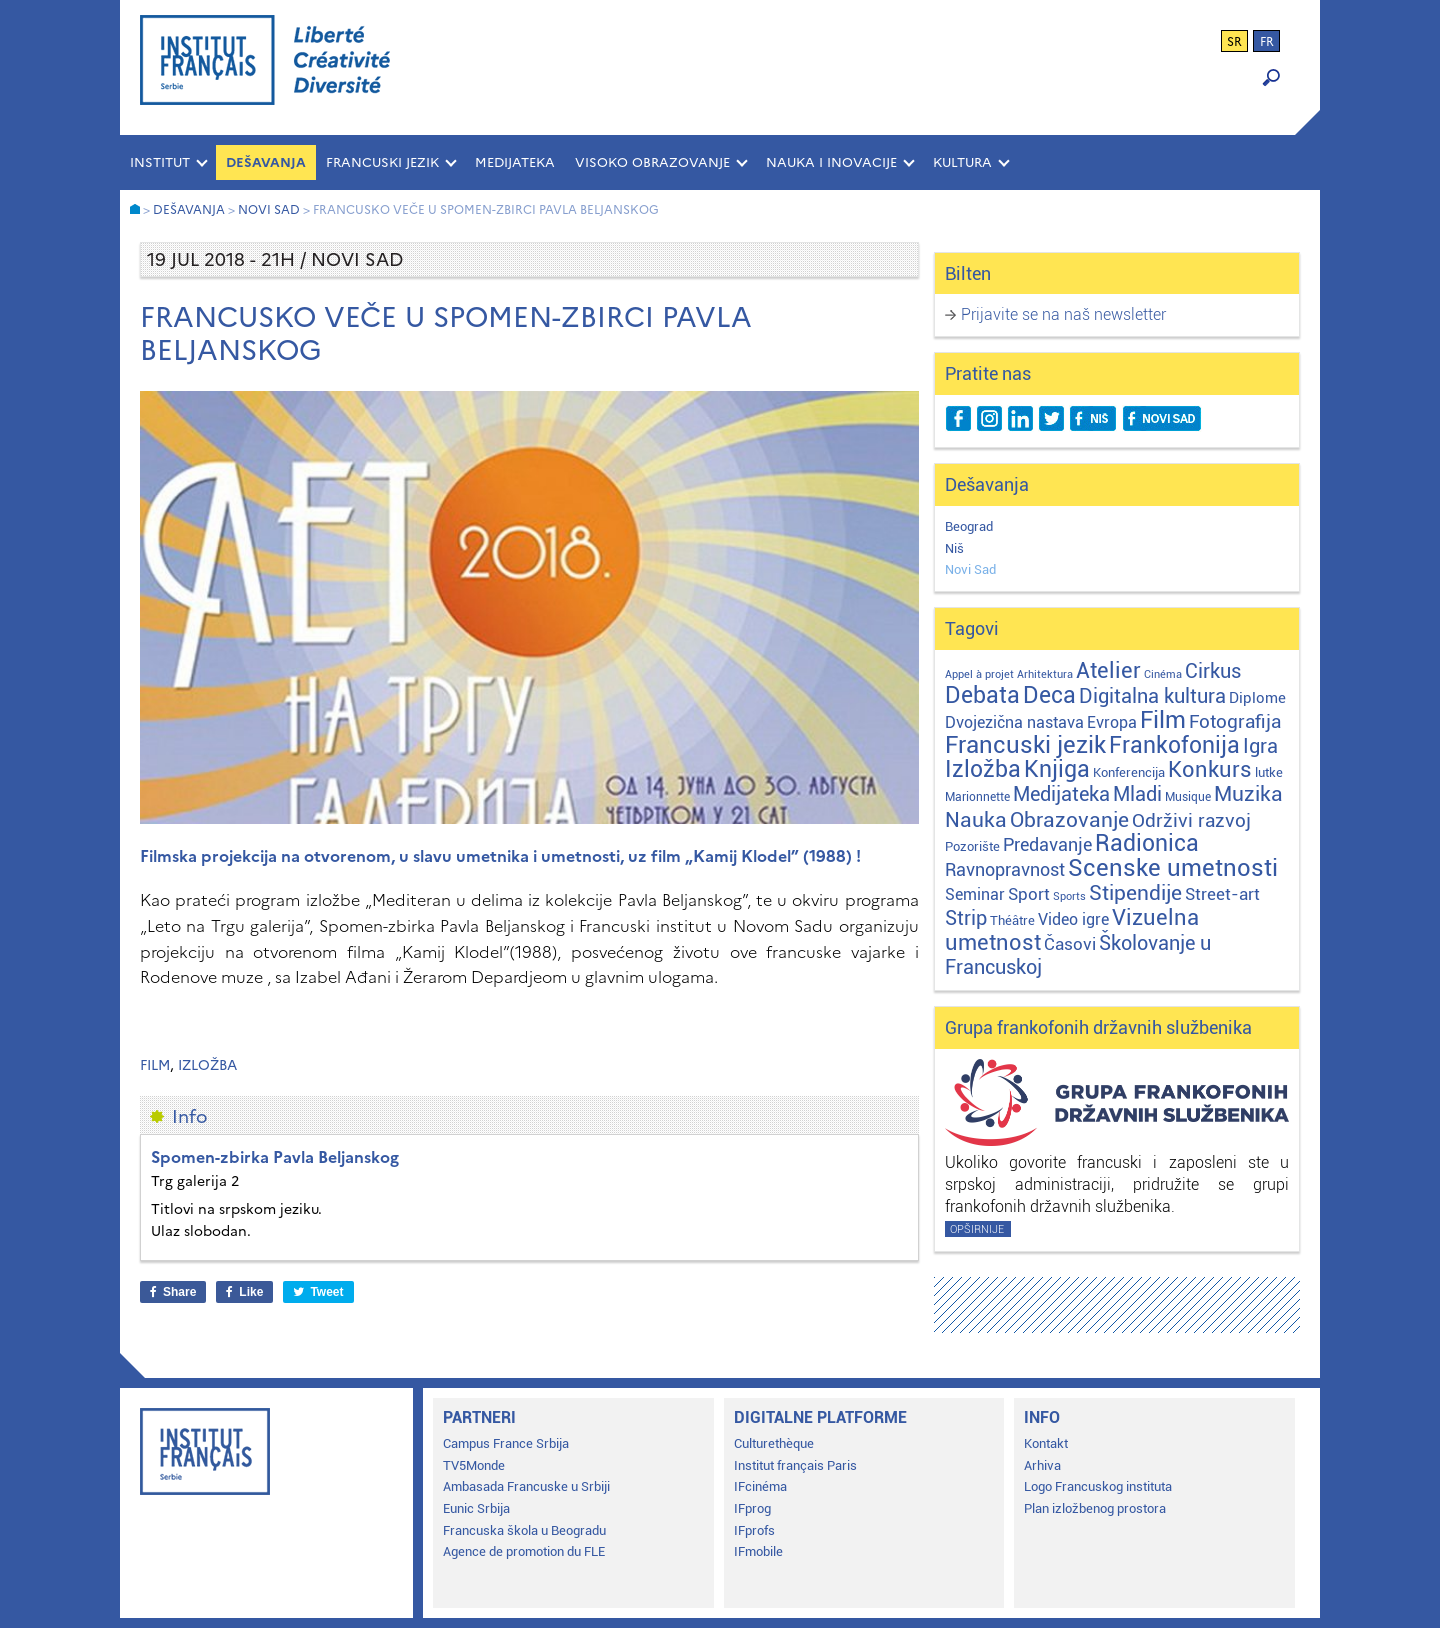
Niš (954, 548)
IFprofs (754, 1530)
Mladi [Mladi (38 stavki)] (1137, 794)
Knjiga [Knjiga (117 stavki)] (1057, 769)
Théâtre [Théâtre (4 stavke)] (1012, 920)
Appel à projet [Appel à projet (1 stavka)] (979, 674)
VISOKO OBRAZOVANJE (652, 162)
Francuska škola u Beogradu (524, 1530)
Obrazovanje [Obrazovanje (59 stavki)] (1069, 820)
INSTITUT (160, 162)
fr (1267, 42)
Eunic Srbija (476, 1508)
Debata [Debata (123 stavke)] (982, 695)
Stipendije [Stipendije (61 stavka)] (1135, 893)
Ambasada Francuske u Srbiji (526, 1486)
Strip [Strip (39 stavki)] (966, 918)
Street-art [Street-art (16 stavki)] (1222, 894)
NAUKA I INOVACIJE (831, 162)
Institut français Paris (795, 1465)
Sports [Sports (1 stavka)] (1069, 896)
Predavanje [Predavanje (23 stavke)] (1047, 844)
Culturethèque (774, 1443)
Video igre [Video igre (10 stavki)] (1073, 919)
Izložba (207, 1065)
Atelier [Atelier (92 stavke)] (1108, 670)
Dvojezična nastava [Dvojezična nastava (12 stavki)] (1014, 722)
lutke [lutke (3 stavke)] (1269, 772)
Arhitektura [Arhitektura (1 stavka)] (1045, 674)
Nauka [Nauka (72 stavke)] (976, 819)
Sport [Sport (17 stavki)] (1029, 894)
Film (155, 1065)
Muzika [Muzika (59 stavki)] (1248, 794)
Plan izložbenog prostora (1095, 1508)
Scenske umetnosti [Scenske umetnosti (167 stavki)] (1173, 868)
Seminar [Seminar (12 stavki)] (975, 894)
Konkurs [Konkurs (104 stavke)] (1210, 769)
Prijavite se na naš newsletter (1063, 314)
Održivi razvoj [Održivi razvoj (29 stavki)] (1191, 821)
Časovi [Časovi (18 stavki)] (1070, 944)
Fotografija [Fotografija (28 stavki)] (1235, 722)
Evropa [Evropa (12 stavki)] (1112, 722)
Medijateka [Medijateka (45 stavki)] (1061, 794)
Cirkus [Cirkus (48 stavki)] (1213, 671)
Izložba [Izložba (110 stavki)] (983, 769)
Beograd (969, 526)
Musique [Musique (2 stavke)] (1188, 797)
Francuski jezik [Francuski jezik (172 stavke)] (1025, 745)
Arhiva (1042, 1465)
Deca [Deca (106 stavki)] (1049, 695)
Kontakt (1046, 1443)
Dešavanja (266, 162)
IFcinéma (760, 1486)
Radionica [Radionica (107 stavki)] (1147, 843)
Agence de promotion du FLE (524, 1551)
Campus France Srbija (506, 1443)
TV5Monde (474, 1465)
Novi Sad (970, 569)
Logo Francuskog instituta (1098, 1486)
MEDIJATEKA (515, 162)
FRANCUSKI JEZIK (382, 162)
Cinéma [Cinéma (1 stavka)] (1163, 674)
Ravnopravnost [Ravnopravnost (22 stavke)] (1005, 869)
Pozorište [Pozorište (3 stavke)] (972, 846)
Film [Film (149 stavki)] (1163, 720)
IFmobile (758, 1551)
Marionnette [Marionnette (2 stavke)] (977, 797)
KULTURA (962, 162)
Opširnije (977, 1229)
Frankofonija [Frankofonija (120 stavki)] (1174, 745)
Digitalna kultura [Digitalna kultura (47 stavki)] (1152, 696)
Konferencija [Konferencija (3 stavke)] (1129, 772)
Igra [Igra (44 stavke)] (1260, 746)
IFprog (752, 1508)
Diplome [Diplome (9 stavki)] (1257, 698)
